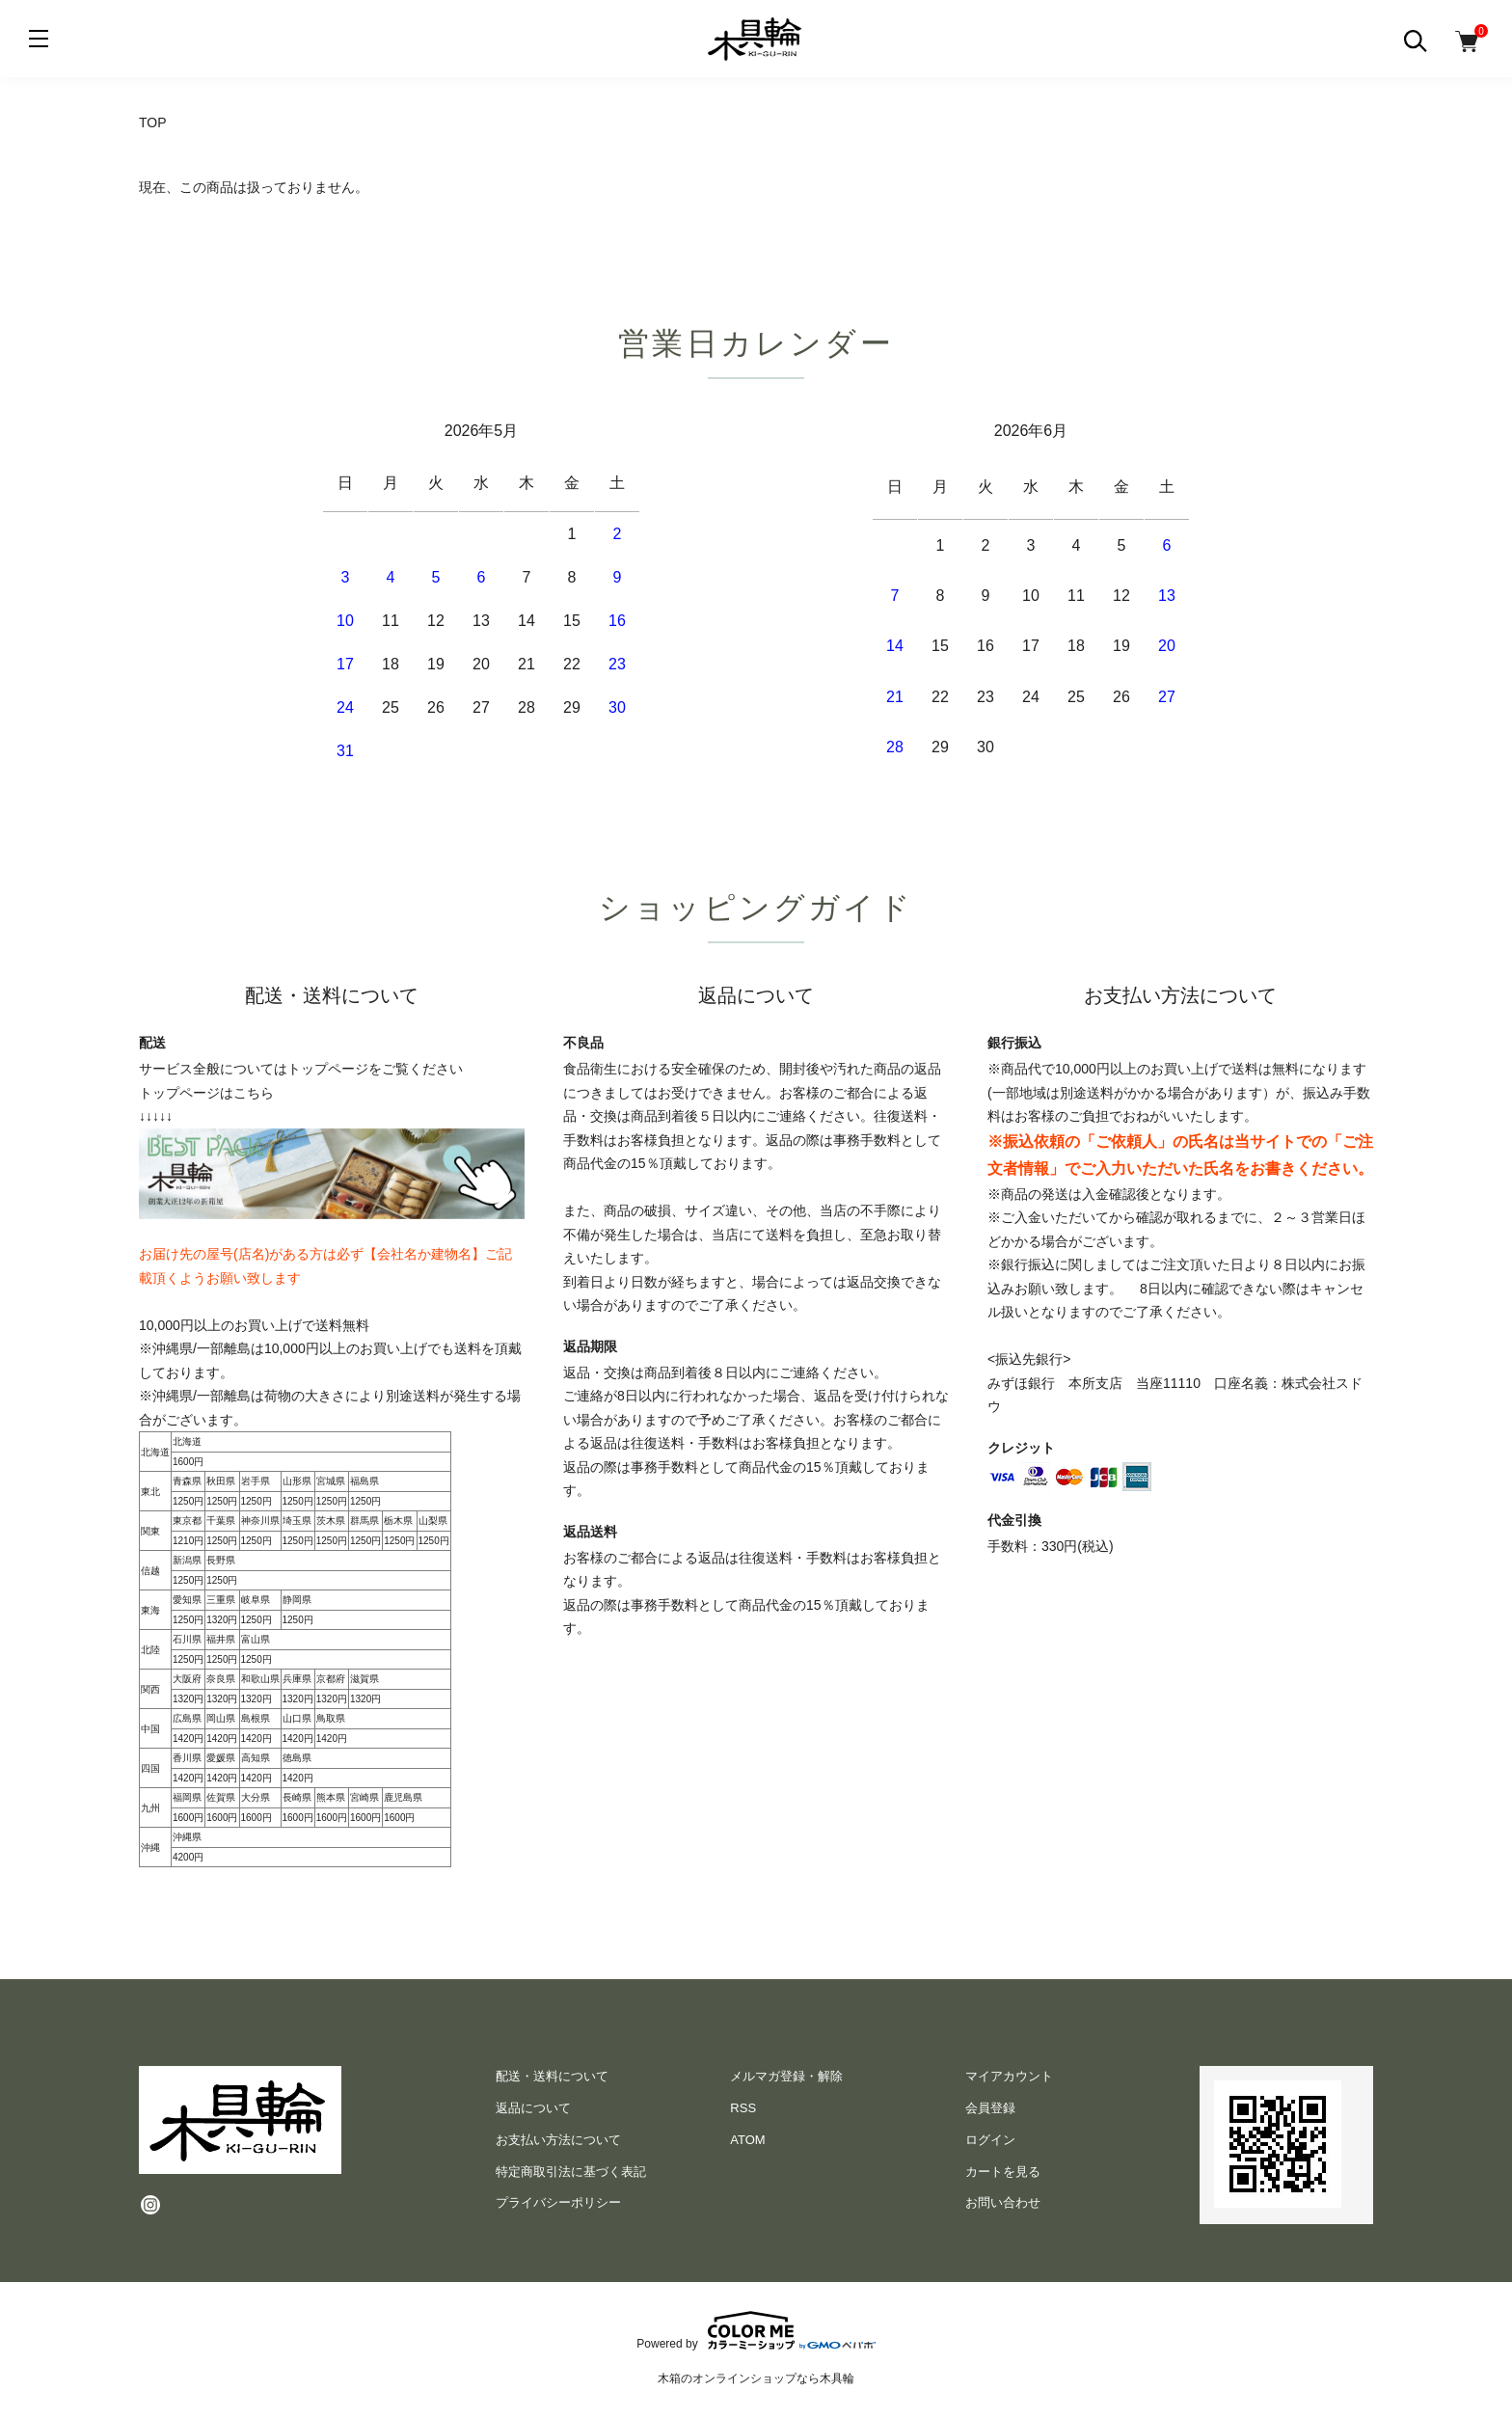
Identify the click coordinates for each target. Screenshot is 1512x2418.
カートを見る (1002, 2171)
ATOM (747, 2140)
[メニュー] (38, 38)
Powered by (755, 2330)
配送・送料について (552, 2076)
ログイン (990, 2140)
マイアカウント (1009, 2076)
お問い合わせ (1002, 2202)
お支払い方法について (558, 2140)
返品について (533, 2108)
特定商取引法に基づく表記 (571, 2171)
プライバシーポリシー (558, 2202)
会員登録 (990, 2108)
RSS (743, 2108)
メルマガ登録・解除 (786, 2076)
